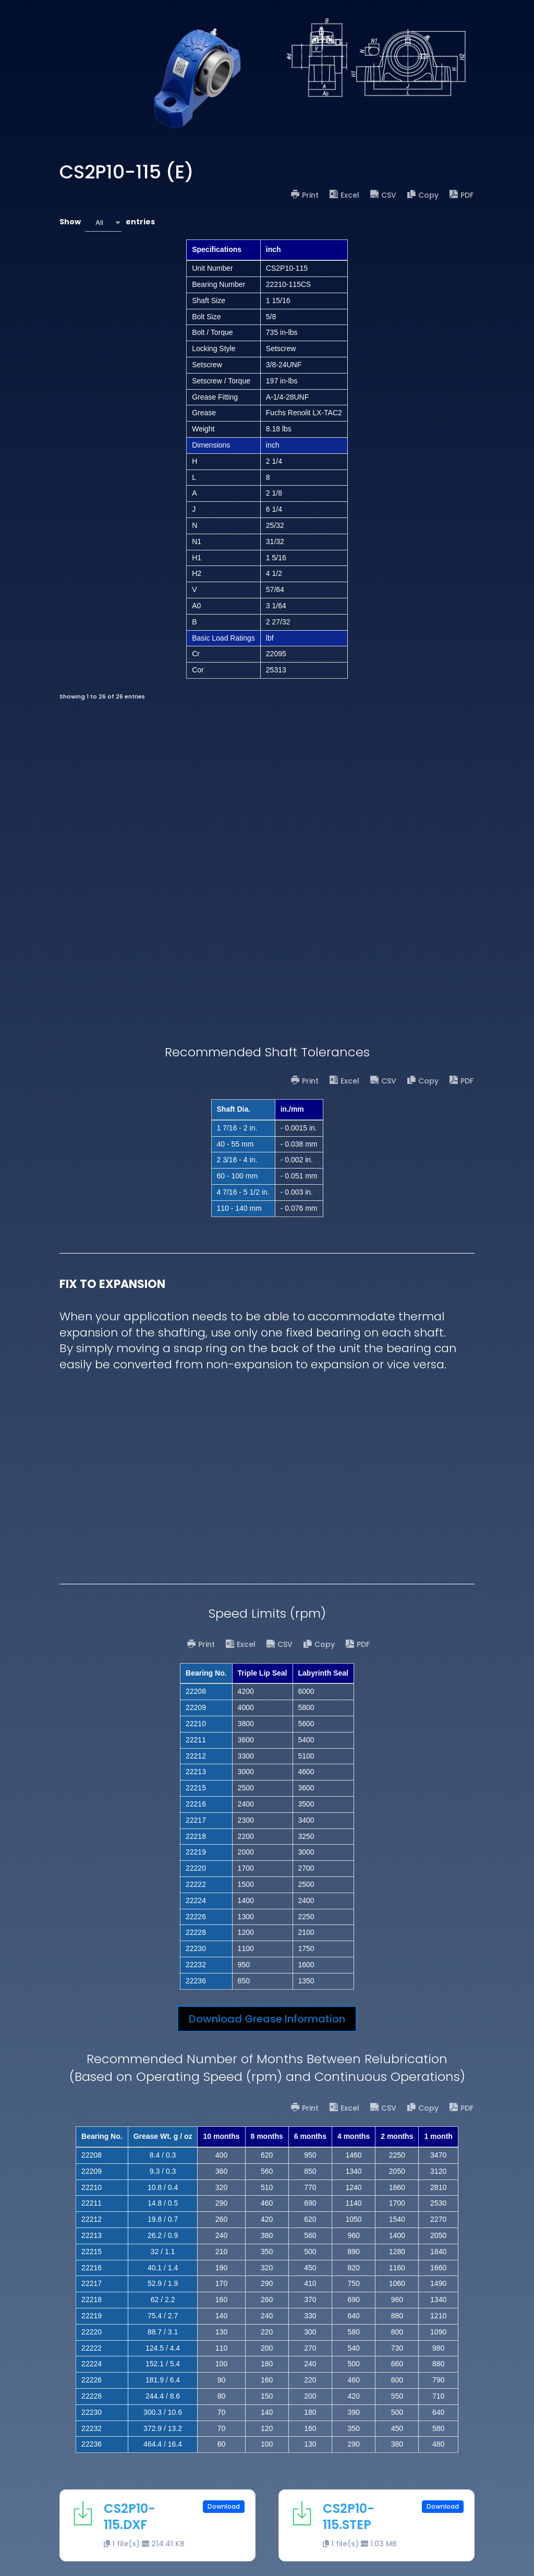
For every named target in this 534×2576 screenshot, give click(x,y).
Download (224, 2506)
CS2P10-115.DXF (129, 2516)
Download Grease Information (267, 2019)
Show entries (107, 222)
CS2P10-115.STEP (348, 2516)
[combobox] (103, 222)
